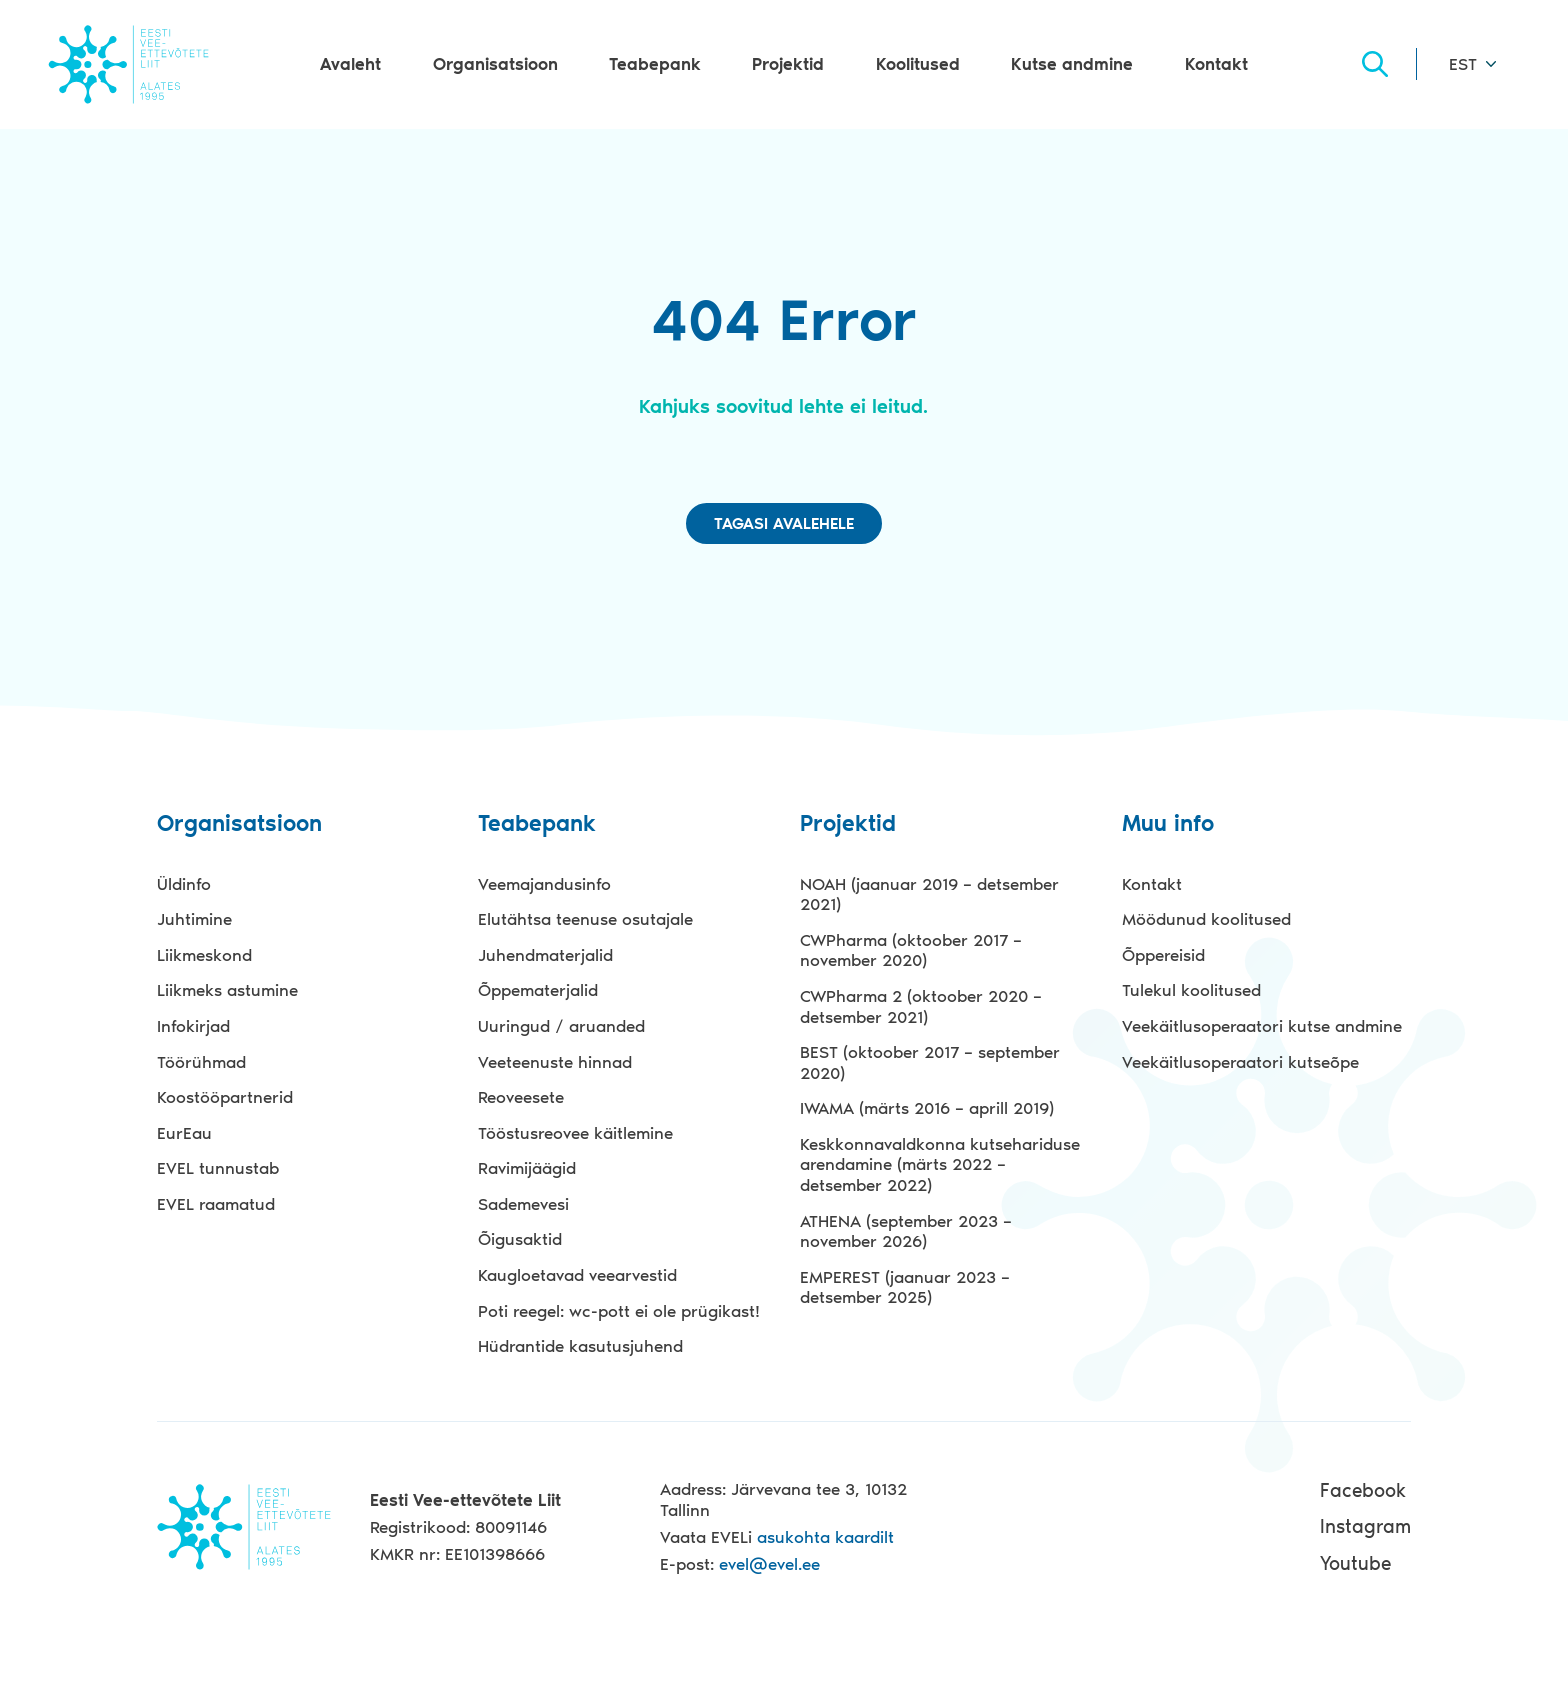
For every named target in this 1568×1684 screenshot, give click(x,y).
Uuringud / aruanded (561, 1026)
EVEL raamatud (216, 1204)
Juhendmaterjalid (545, 955)
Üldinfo (184, 884)
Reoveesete (521, 1097)
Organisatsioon (495, 64)
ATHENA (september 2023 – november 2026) (906, 1231)
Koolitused (918, 64)
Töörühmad (201, 1062)
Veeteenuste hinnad (555, 1062)
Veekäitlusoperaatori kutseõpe (1240, 1062)
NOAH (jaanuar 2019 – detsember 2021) (929, 894)
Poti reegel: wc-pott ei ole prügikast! (619, 1311)
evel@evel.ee (769, 1564)
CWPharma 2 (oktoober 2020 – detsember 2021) (921, 1006)
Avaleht (350, 64)
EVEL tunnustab (218, 1168)
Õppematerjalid (538, 990)
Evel (128, 64)
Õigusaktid (520, 1239)
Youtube (1355, 1563)
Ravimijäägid (527, 1168)
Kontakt (1216, 64)
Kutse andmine (1072, 64)
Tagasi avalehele (784, 523)
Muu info (1168, 824)
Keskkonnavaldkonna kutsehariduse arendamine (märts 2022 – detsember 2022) (940, 1164)
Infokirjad (193, 1026)
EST (1463, 64)
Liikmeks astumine (227, 990)
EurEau (184, 1133)
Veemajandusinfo (544, 884)
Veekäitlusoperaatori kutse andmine (1262, 1026)
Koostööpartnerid (225, 1097)
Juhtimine (194, 919)
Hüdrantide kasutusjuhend (580, 1346)
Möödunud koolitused (1206, 919)
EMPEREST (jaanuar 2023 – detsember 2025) (905, 1287)
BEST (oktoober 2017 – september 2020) (930, 1062)
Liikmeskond (204, 955)
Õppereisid (1163, 955)
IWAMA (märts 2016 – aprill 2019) (927, 1108)
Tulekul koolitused (1191, 990)
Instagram (1365, 1526)
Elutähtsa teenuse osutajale (585, 919)
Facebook (1363, 1490)
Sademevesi (523, 1204)
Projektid (788, 64)
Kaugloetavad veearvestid (577, 1275)
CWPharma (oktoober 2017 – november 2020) (911, 950)
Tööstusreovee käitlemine (575, 1133)
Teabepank (655, 64)
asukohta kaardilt (825, 1537)
